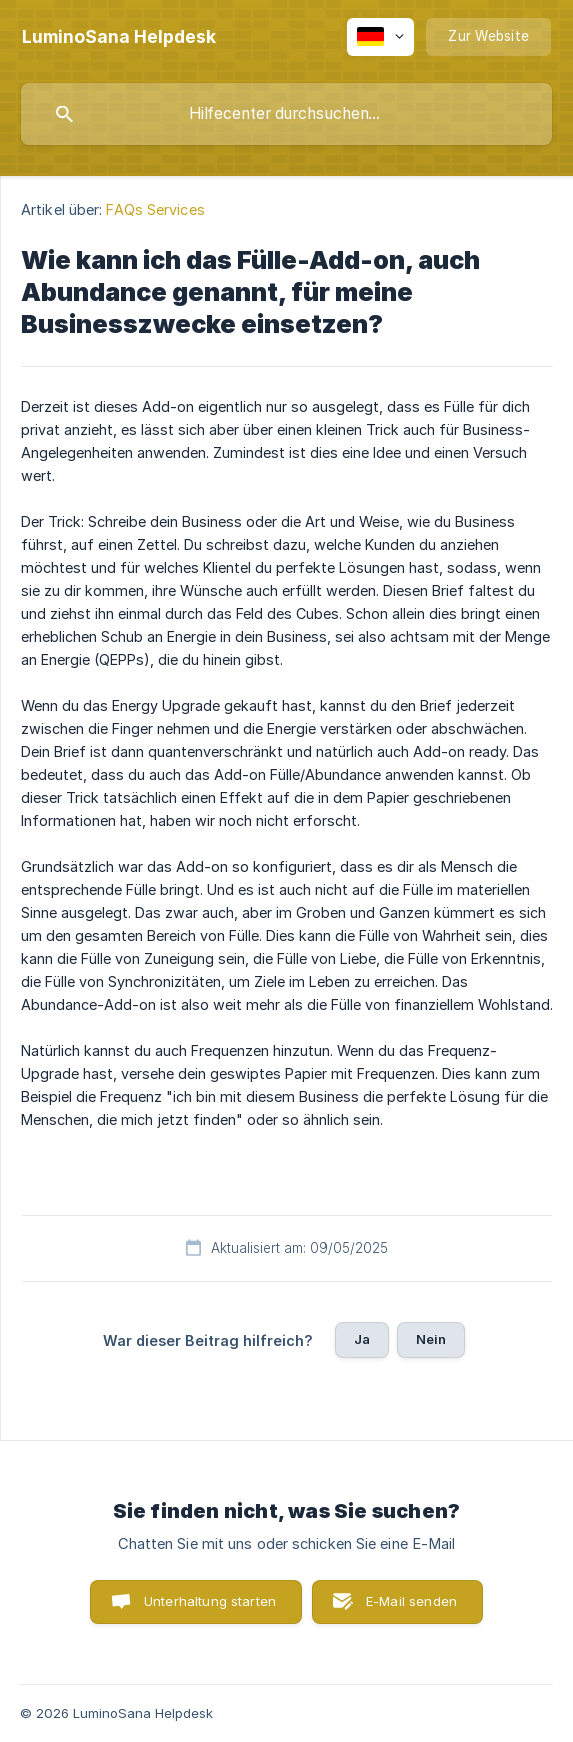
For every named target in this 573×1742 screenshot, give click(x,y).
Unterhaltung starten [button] (210, 1601)
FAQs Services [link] (155, 209)
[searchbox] (286, 114)
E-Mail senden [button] (411, 1601)
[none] (119, 37)
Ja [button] (362, 1339)
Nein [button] (431, 1339)
